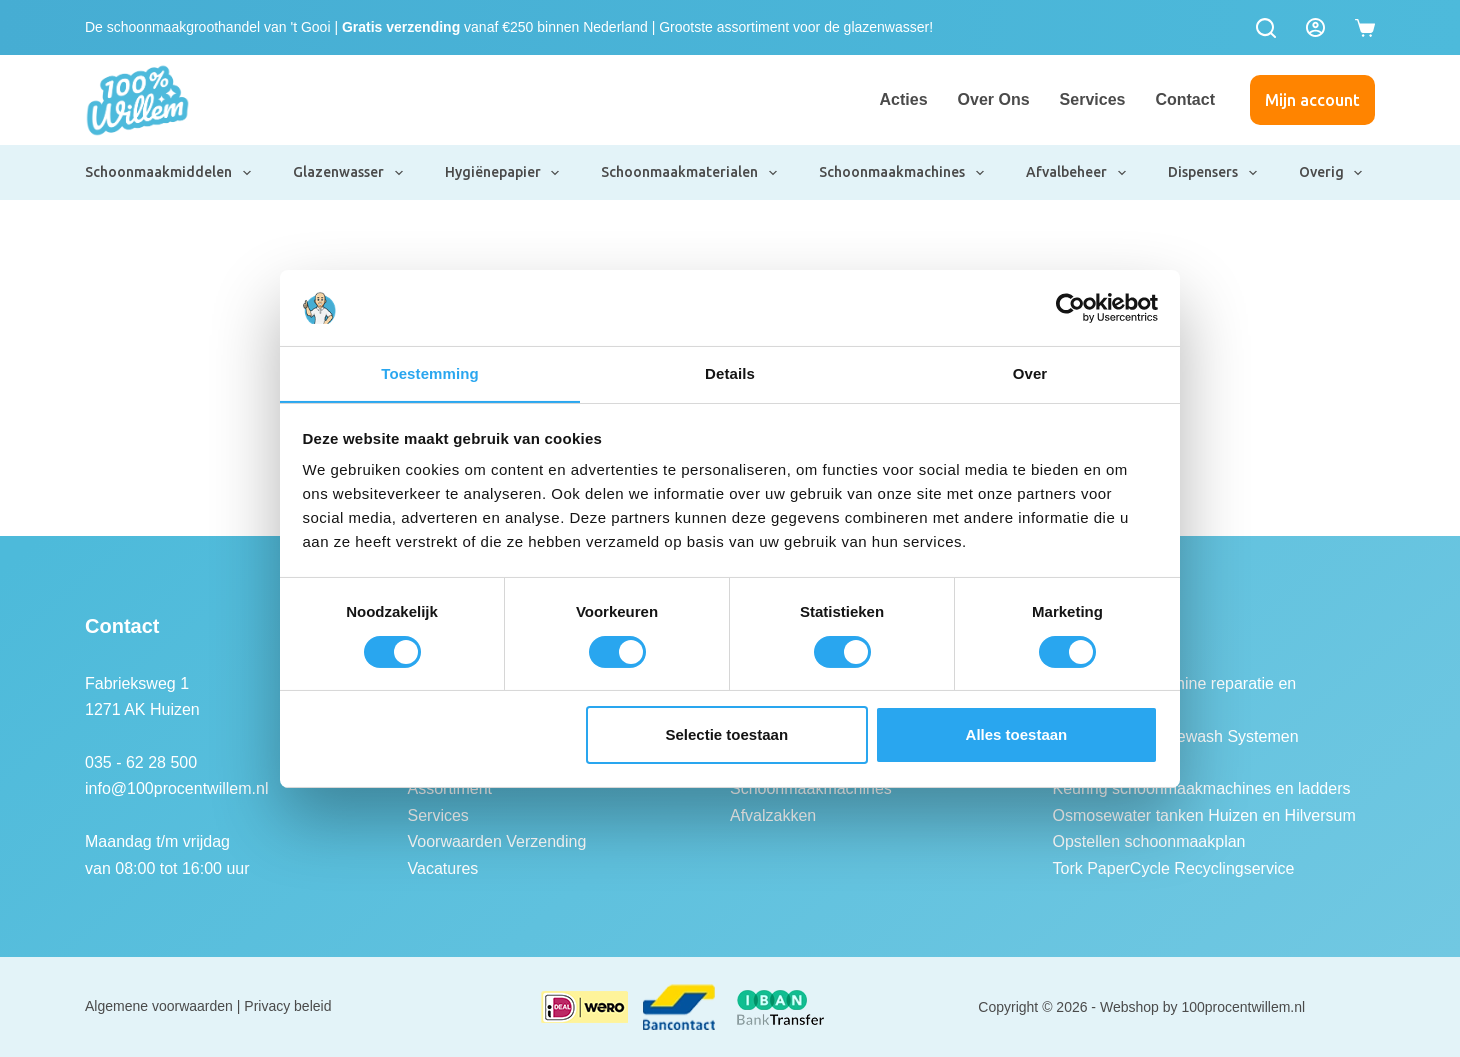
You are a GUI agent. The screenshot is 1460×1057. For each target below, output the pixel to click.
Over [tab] (1030, 373)
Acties (904, 99)
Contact (1185, 99)
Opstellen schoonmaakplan (1149, 841)
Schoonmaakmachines (902, 173)
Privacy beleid (287, 1006)
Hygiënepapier (503, 173)
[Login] (1315, 27)
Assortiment (450, 788)
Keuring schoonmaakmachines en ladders (1202, 788)
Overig (1332, 173)
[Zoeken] (1266, 28)
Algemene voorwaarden (159, 1006)
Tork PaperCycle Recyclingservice (1174, 868)
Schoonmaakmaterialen (690, 173)
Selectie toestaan (727, 735)
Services (1093, 99)
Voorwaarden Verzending (497, 841)
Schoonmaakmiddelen (169, 173)
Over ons (994, 99)
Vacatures (443, 868)
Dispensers (1213, 173)
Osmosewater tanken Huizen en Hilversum (1204, 815)
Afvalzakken (773, 815)
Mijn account (1312, 100)
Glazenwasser (349, 173)
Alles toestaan (1017, 735)
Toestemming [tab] (430, 373)
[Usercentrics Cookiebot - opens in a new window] (1070, 307)
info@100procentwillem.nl (176, 788)
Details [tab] (730, 373)
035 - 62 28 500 (141, 762)
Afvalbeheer (1077, 173)
